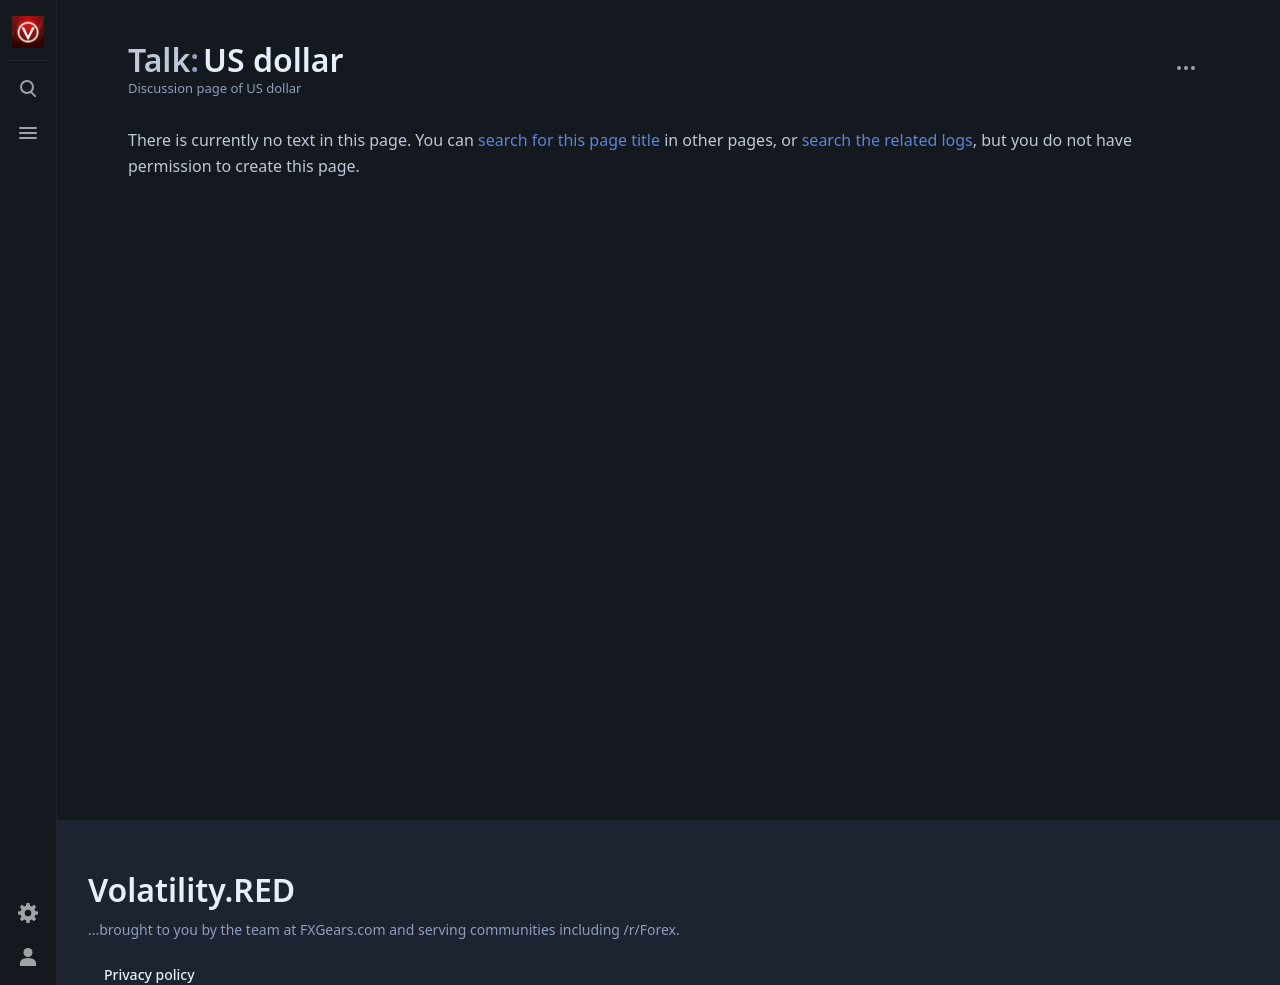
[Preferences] (28, 913)
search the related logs (887, 140)
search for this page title (569, 140)
